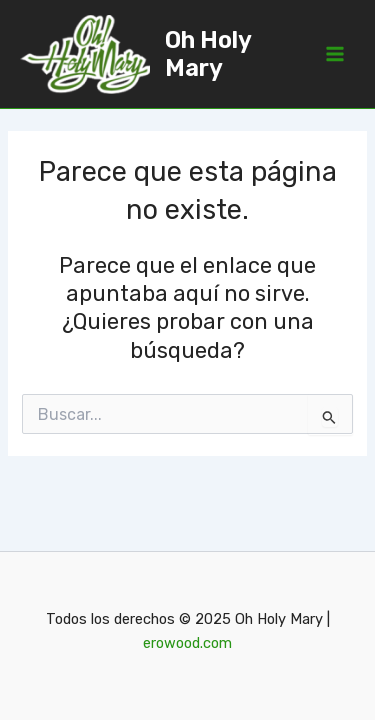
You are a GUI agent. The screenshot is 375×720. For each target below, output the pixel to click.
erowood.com (187, 643)
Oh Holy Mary (208, 54)
